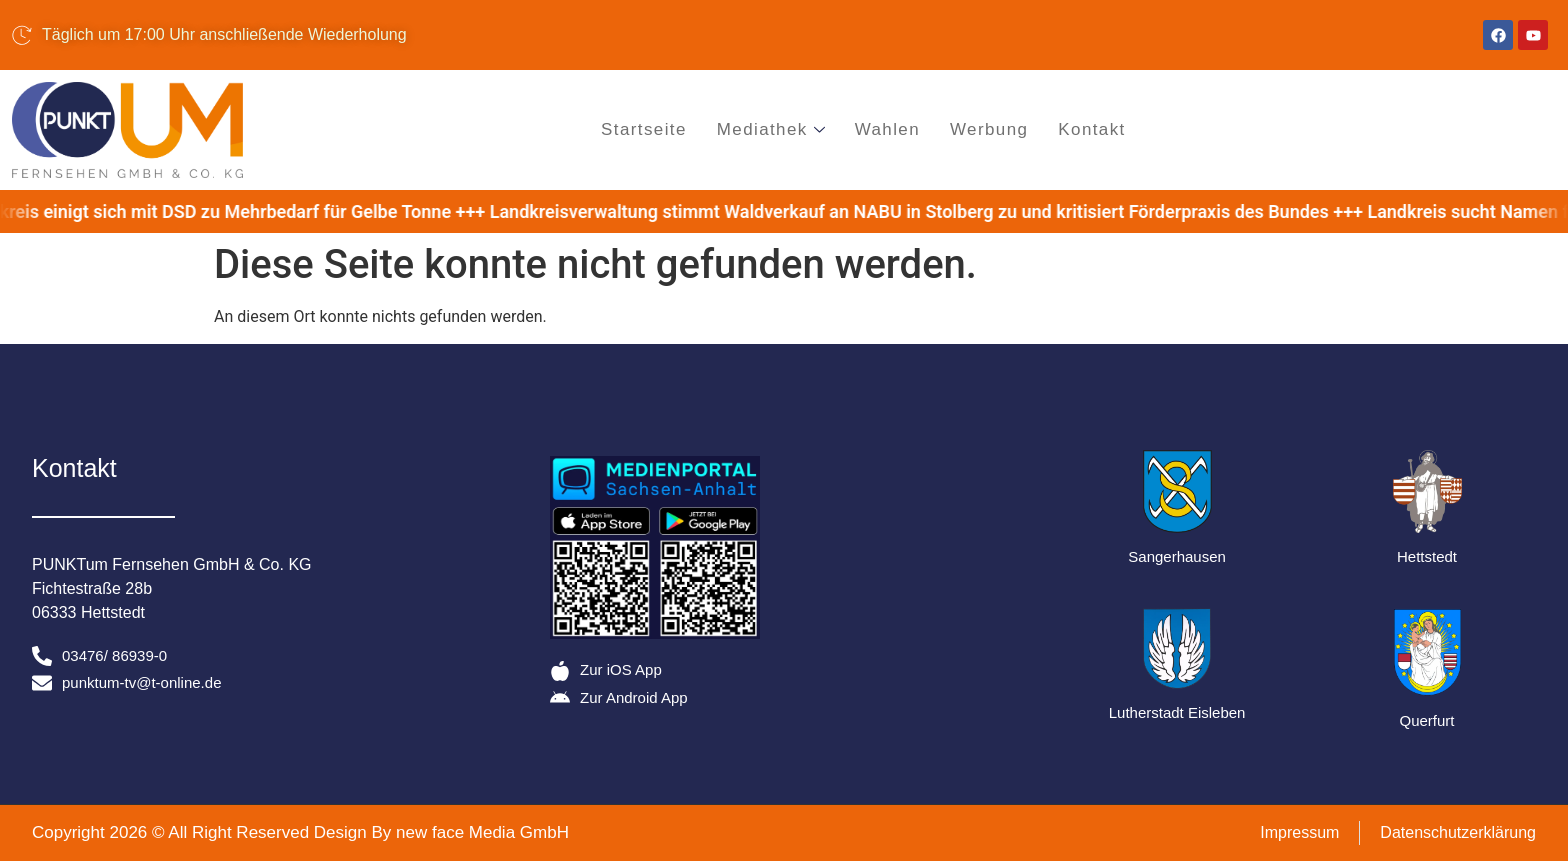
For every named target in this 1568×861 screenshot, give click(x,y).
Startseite (644, 129)
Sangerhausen (1177, 556)
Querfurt (1427, 720)
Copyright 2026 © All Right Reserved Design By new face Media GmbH (300, 832)
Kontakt (1092, 129)
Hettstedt (1427, 556)
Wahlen (887, 129)
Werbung (989, 129)
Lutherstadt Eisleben (1177, 712)
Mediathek (771, 129)
